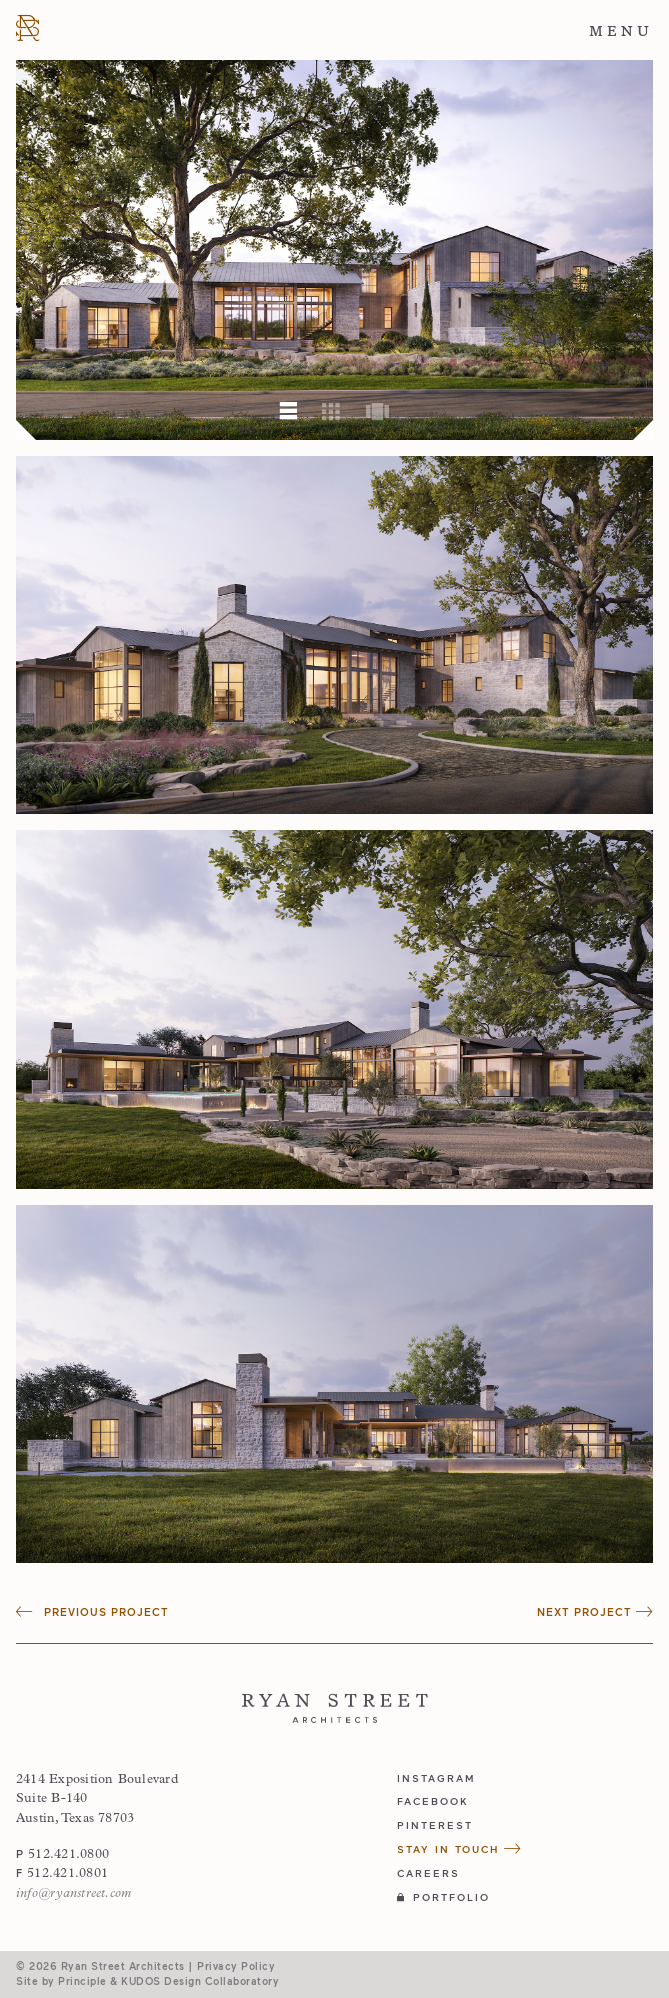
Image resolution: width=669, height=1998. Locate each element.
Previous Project (92, 1611)
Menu (621, 31)
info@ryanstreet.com (73, 1893)
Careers (428, 1873)
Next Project (595, 1611)
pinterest (435, 1825)
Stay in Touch (459, 1849)
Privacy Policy (236, 1966)
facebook (433, 1801)
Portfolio (443, 1897)
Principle (82, 1981)
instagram (436, 1778)
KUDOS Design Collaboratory (200, 1981)
